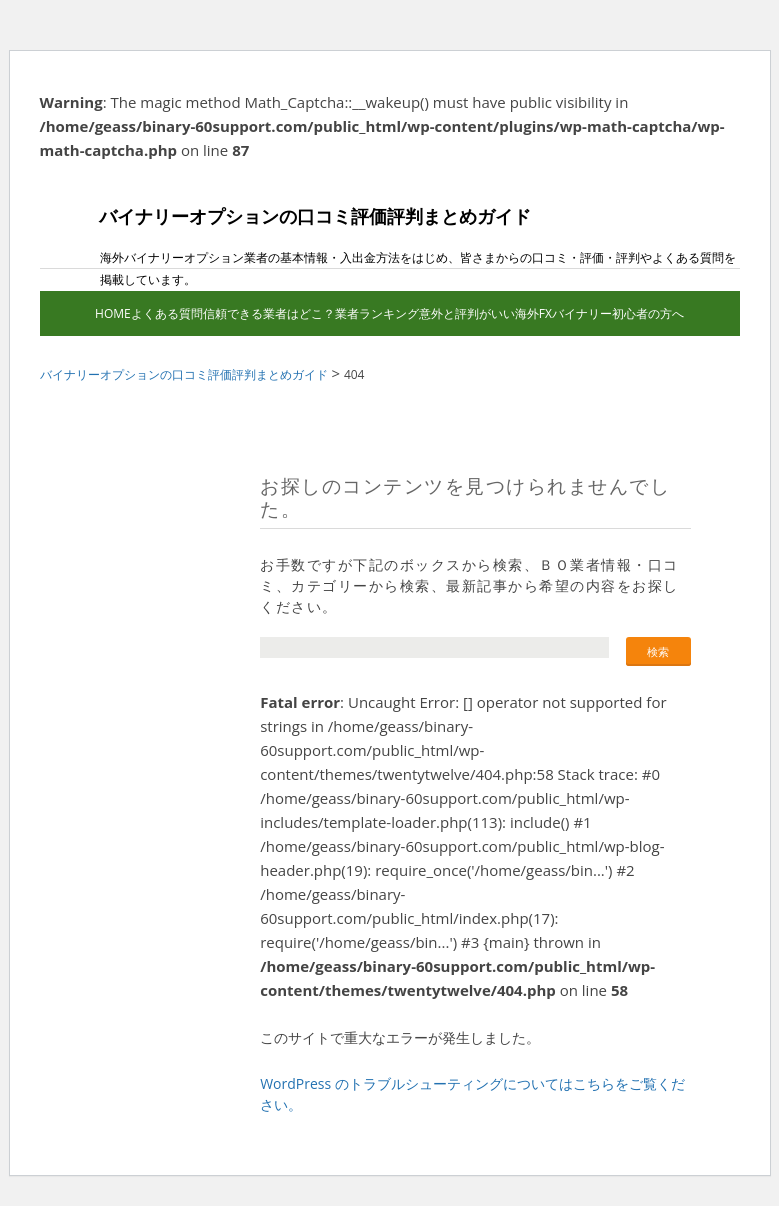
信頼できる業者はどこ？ (269, 313)
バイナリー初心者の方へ (618, 313)
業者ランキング (377, 313)
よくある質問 (167, 313)
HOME (113, 313)
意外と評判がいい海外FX (485, 313)
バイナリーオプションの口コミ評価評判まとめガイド (285, 232)
